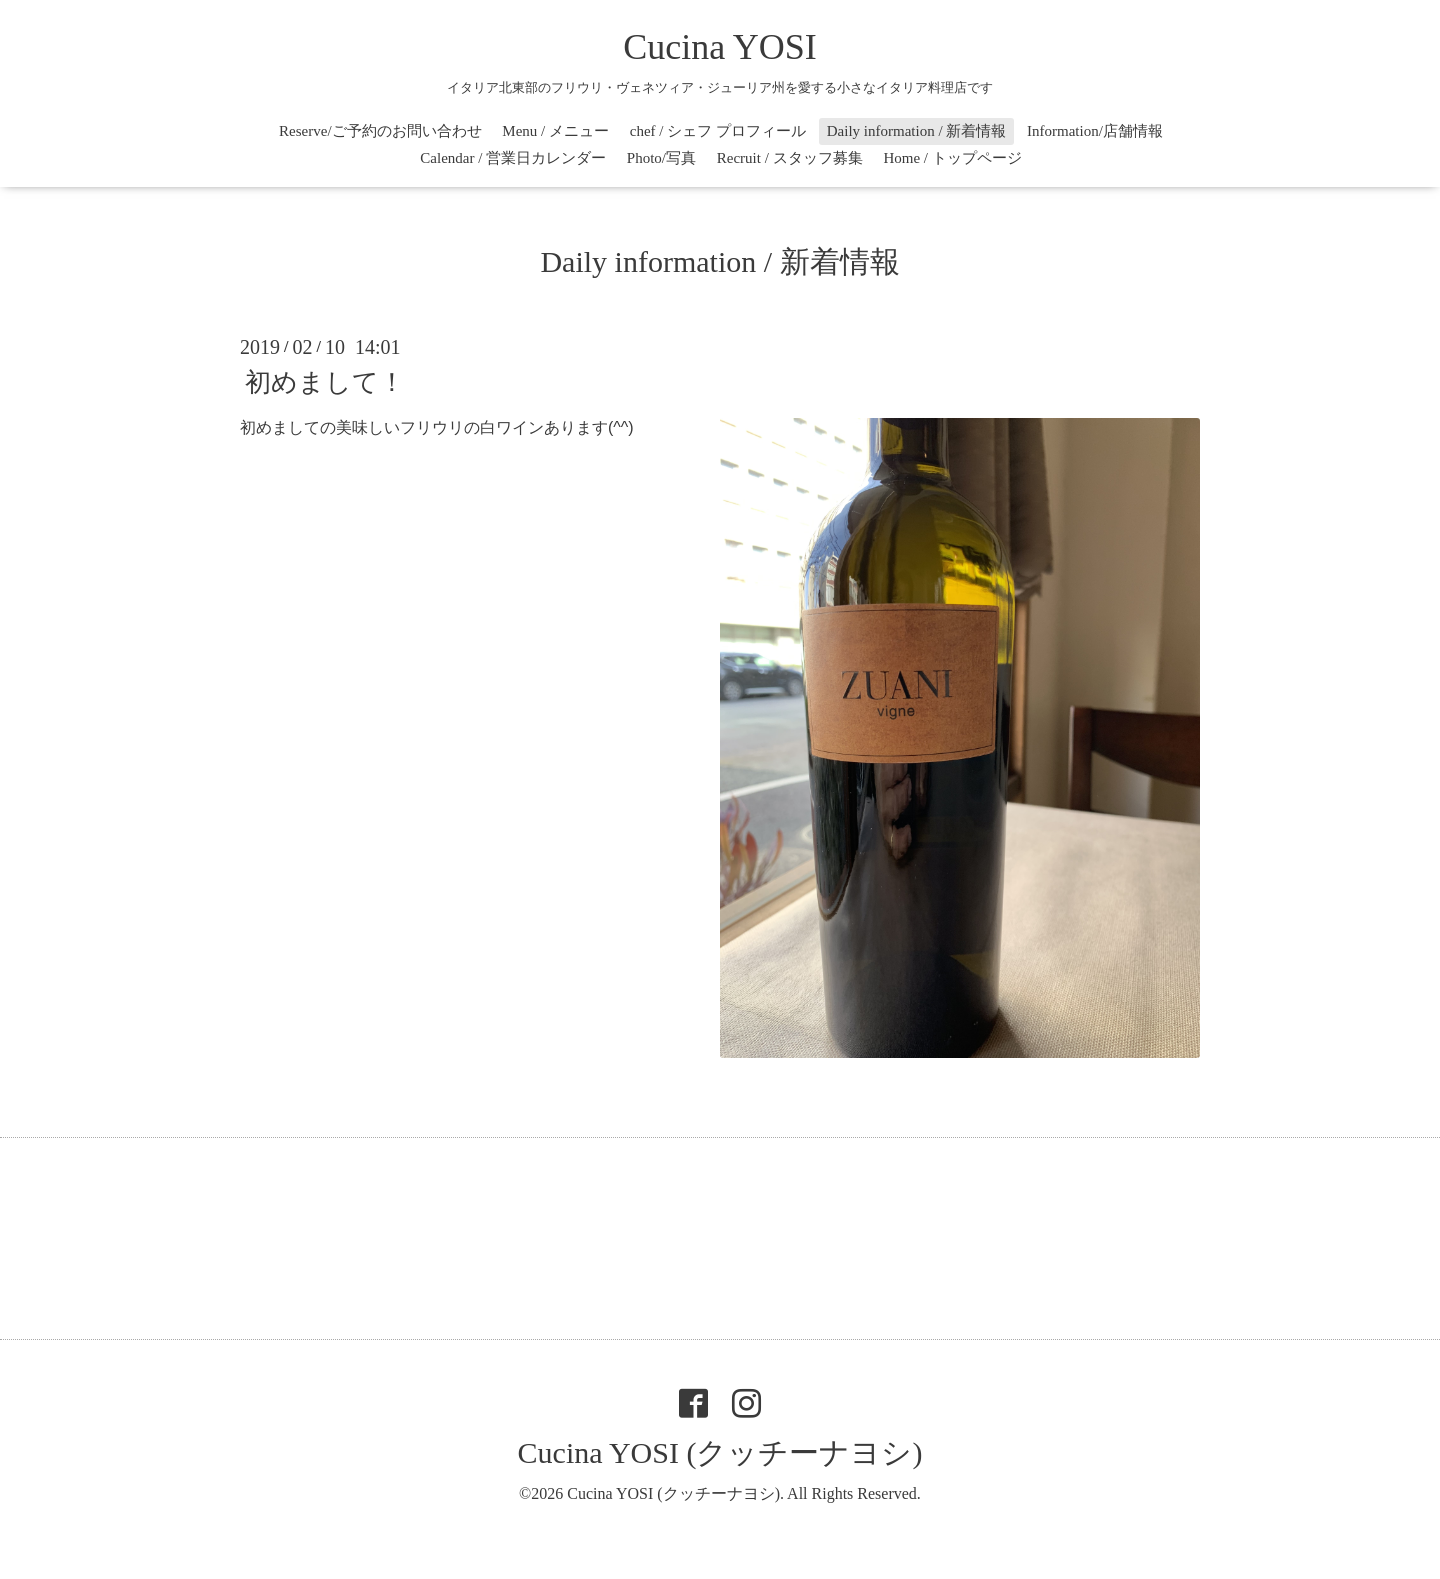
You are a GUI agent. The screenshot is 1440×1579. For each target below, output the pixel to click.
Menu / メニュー (555, 131)
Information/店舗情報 (1095, 131)
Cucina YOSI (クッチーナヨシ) (720, 1452)
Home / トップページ (952, 158)
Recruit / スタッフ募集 (790, 158)
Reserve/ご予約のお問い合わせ (380, 131)
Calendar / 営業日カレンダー (513, 158)
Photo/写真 (661, 158)
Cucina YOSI (720, 47)
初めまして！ (325, 382)
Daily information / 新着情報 (917, 131)
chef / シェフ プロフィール (718, 131)
